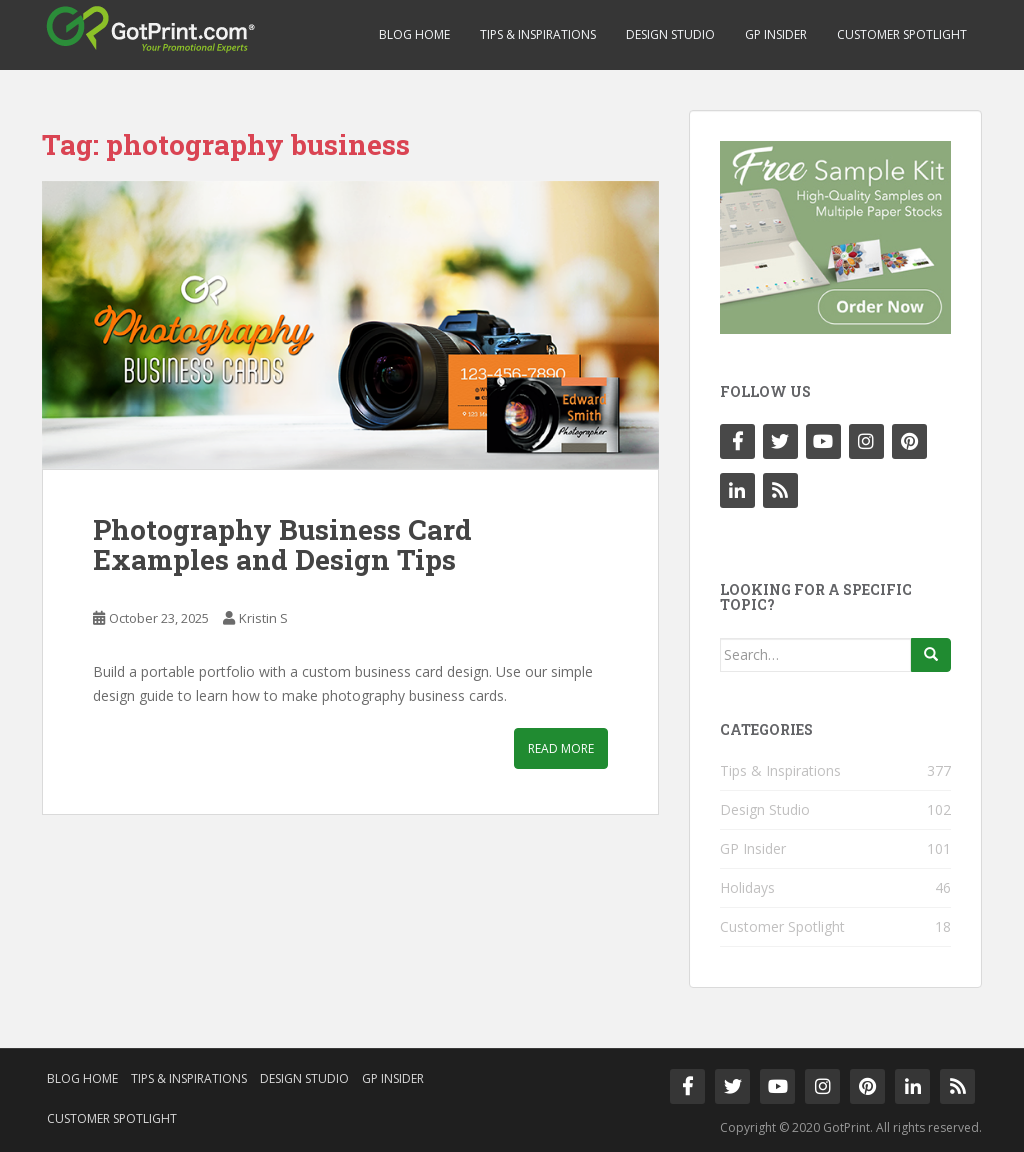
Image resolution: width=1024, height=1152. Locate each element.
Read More (561, 748)
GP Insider (776, 34)
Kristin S (263, 618)
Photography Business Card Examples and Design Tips (282, 545)
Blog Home (414, 34)
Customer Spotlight (902, 34)
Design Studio (670, 34)
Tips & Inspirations (538, 34)
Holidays (747, 887)
